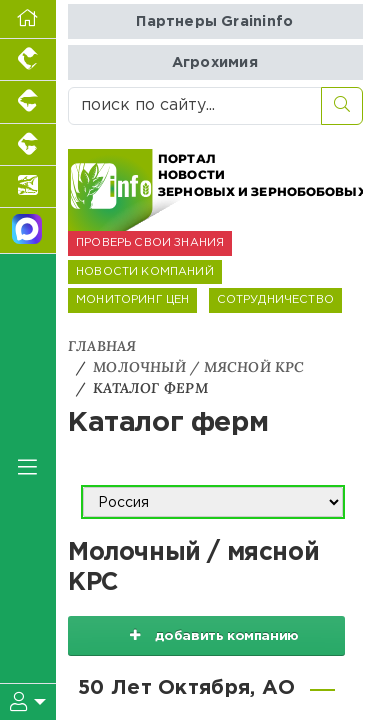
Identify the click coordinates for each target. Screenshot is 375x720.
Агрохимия (215, 62)
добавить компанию (207, 635)
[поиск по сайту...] (195, 106)
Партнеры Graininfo (214, 21)
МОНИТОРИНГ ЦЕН (132, 300)
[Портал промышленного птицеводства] (28, 60)
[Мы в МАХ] (28, 231)
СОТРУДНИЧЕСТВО (275, 300)
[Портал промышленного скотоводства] (28, 145)
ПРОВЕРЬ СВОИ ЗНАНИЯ (150, 243)
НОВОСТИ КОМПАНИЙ (145, 272)
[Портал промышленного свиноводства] (28, 102)
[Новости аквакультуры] (28, 187)
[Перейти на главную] (28, 19)
